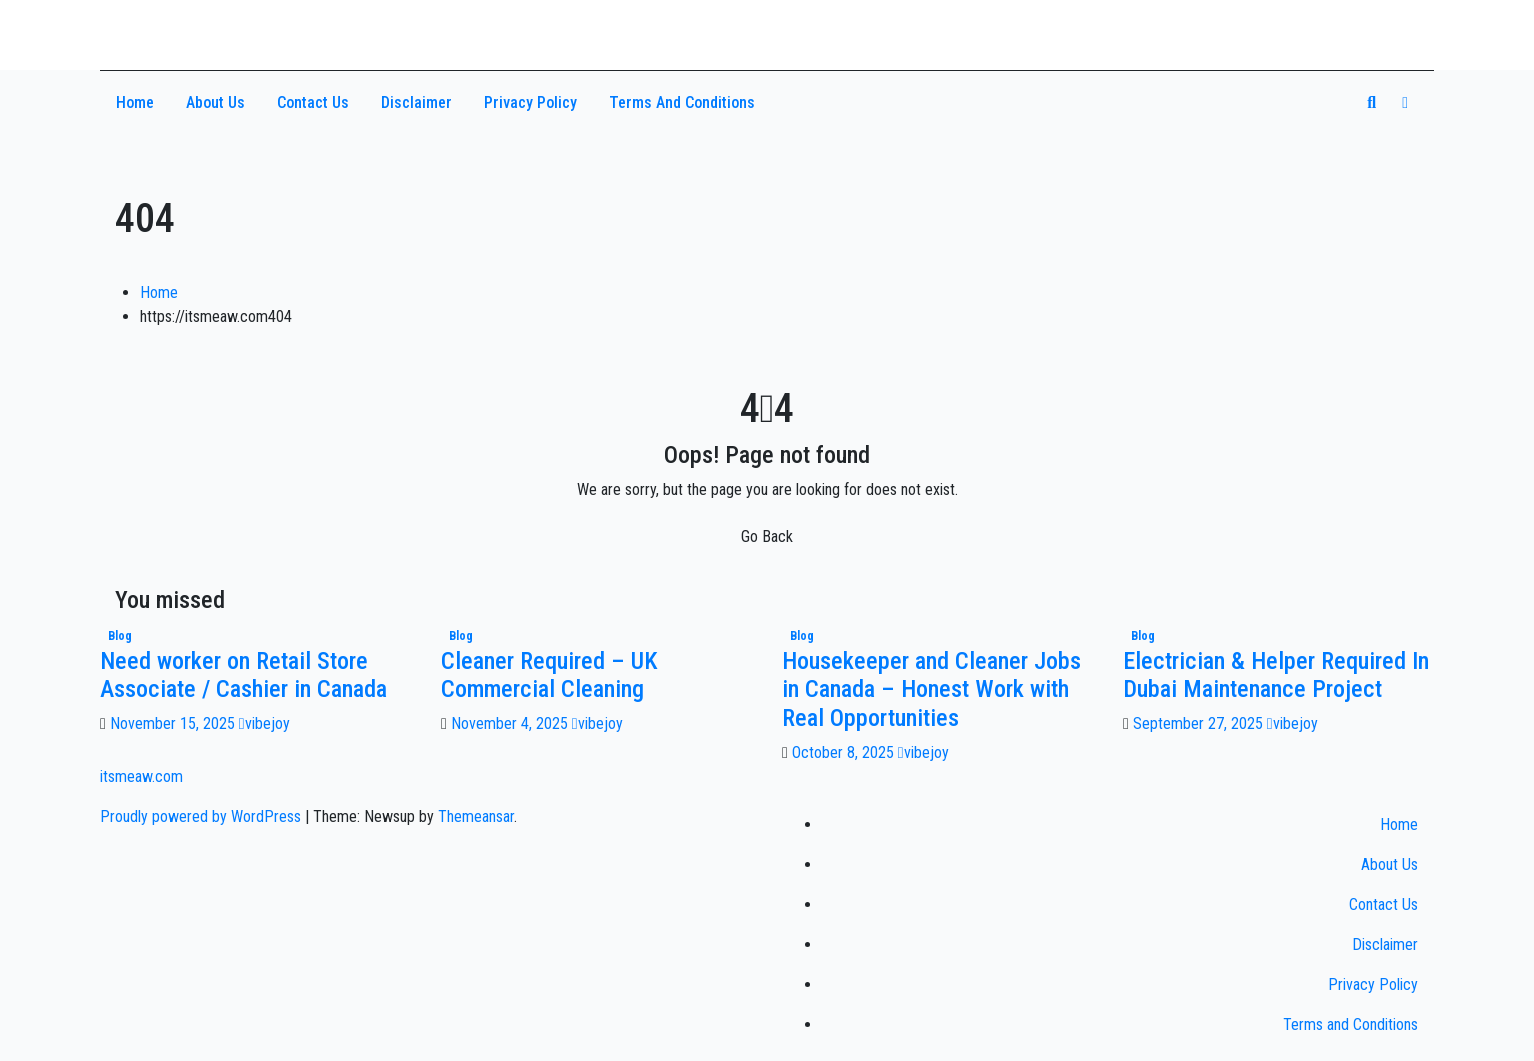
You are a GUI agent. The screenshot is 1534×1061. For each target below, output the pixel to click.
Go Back (767, 536)
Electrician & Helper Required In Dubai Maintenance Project (1276, 675)
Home (135, 102)
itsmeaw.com (194, 27)
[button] (1371, 102)
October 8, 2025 (845, 752)
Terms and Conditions (682, 102)
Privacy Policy (530, 102)
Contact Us (313, 102)
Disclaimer (416, 102)
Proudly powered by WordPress (202, 816)
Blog (120, 636)
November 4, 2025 (511, 723)
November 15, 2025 (174, 723)
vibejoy (264, 723)
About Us (215, 102)
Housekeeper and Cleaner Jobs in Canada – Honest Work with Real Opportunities (931, 690)
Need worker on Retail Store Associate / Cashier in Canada (243, 675)
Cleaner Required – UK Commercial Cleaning (549, 675)
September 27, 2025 (1200, 723)
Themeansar (476, 816)
